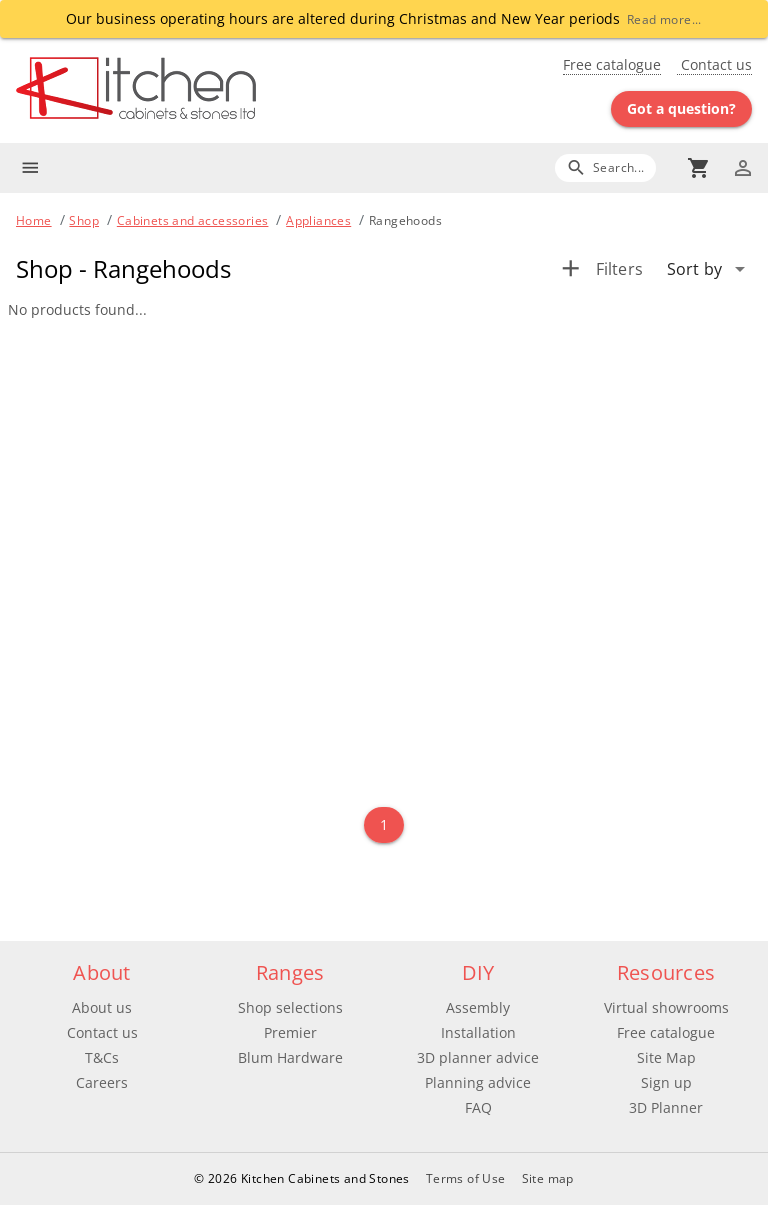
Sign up (666, 1082)
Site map (548, 1178)
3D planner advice (478, 1057)
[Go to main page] (200, 90)
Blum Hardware (290, 1057)
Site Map (666, 1057)
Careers (102, 1082)
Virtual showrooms (666, 1007)
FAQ (478, 1107)
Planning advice (478, 1082)
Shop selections (290, 1007)
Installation (478, 1032)
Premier (290, 1032)
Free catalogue (612, 64)
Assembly (478, 1007)
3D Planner (666, 1107)
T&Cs (102, 1057)
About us (102, 1007)
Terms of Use (466, 1178)
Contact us (714, 64)
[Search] (605, 167)
